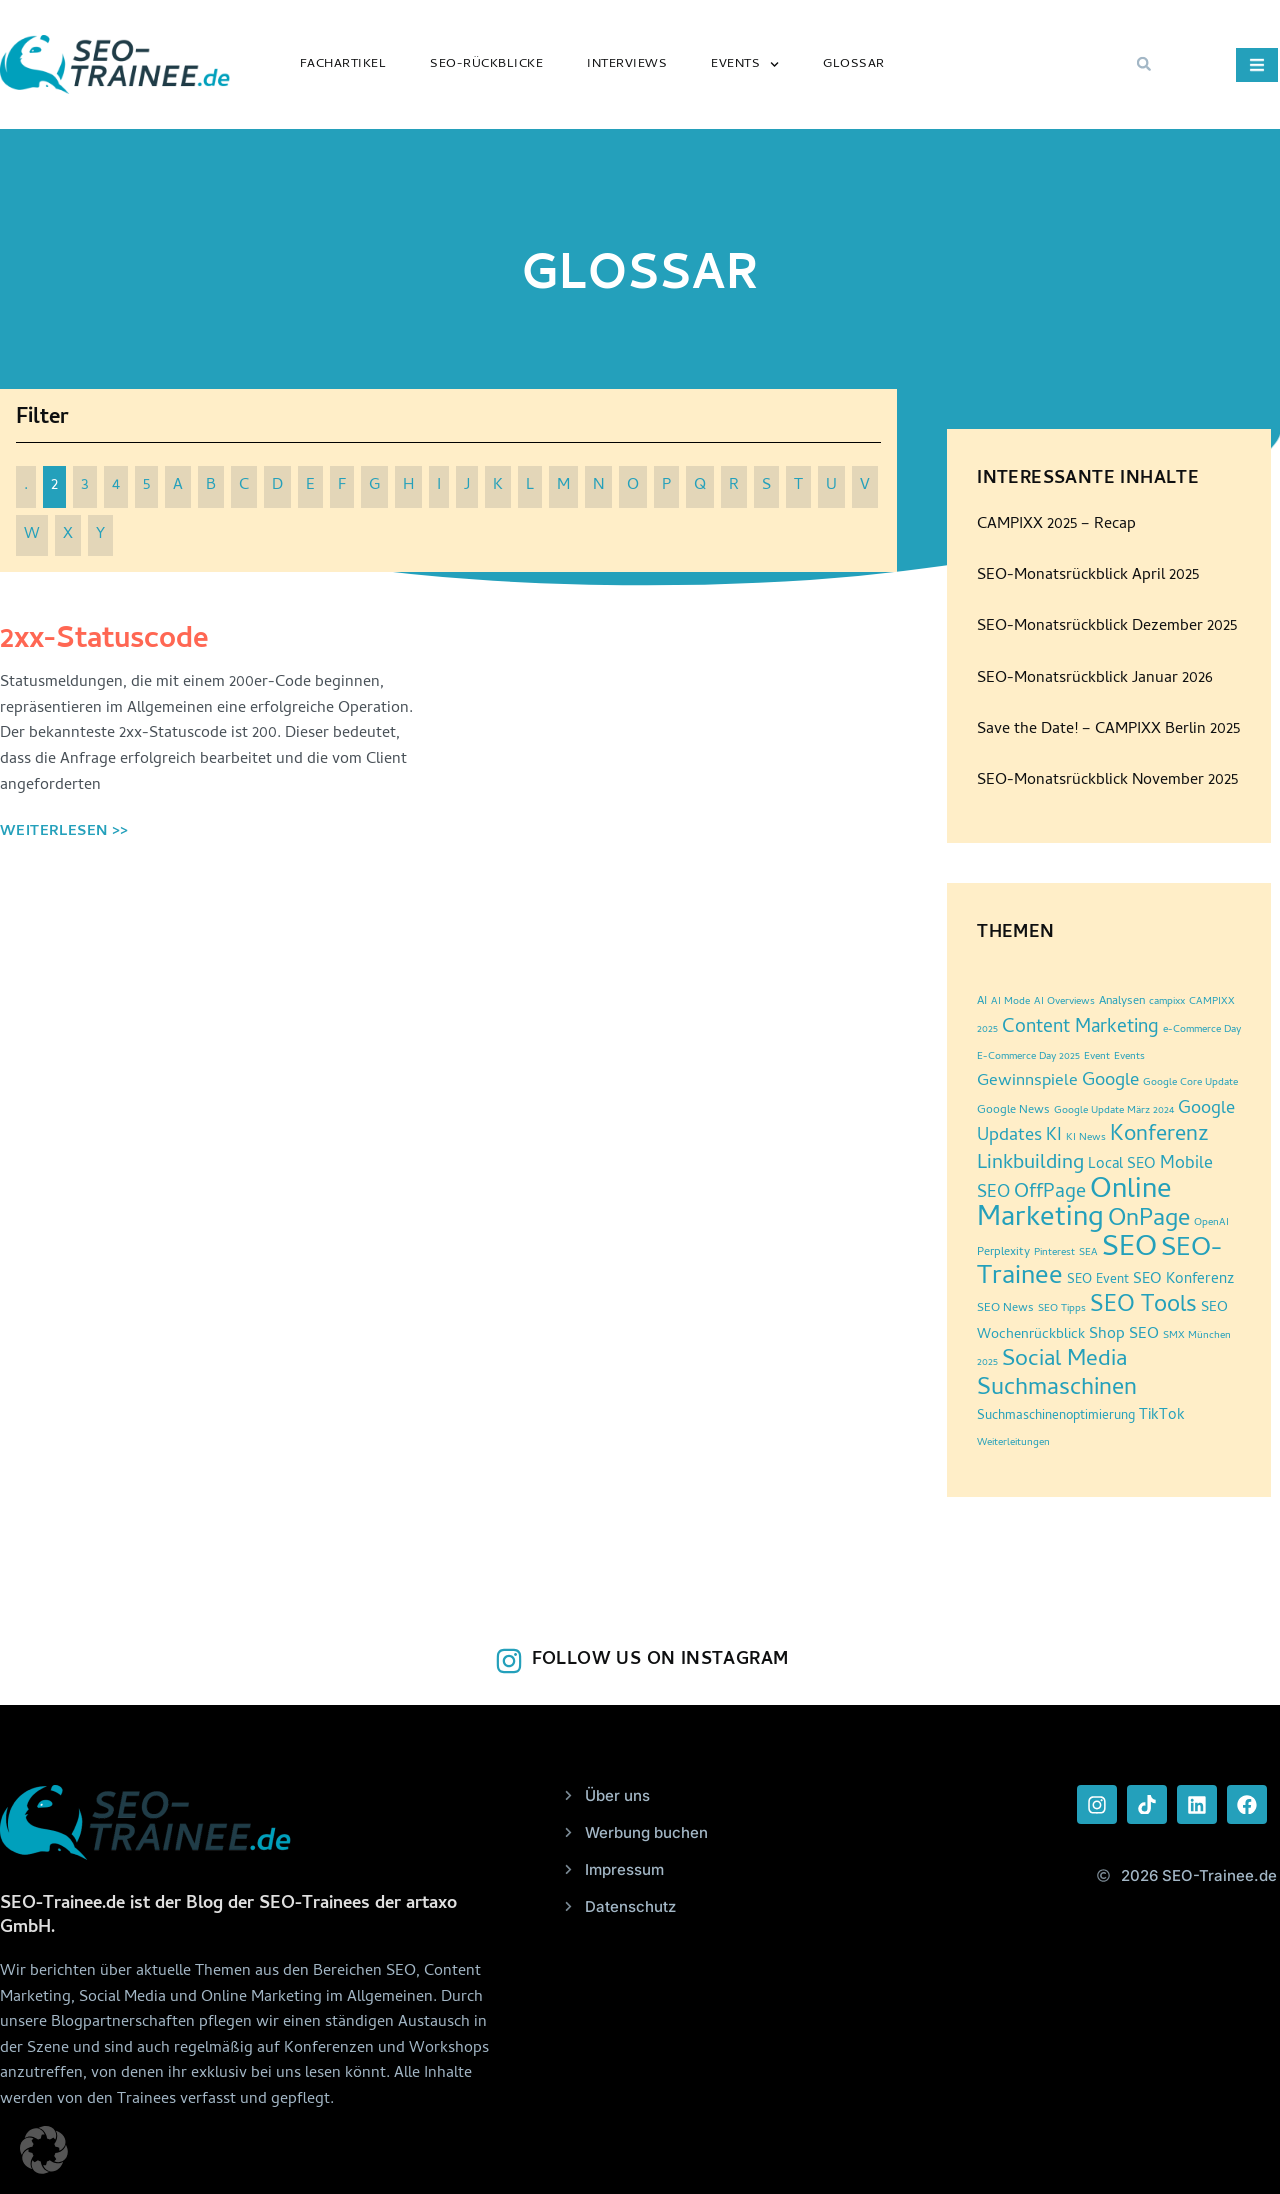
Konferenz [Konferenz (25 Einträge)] (1159, 1136)
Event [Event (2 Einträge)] (1097, 1057)
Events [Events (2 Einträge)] (1129, 1057)
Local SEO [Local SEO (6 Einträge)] (1122, 1165)
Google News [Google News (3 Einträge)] (1013, 1111)
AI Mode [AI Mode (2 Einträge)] (1010, 1002)
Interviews (627, 64)
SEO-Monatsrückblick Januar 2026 (1095, 679)
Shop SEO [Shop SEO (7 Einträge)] (1124, 1335)
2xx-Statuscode (104, 641)
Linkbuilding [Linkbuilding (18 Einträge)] (1030, 1164)
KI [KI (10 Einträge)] (1054, 1136)
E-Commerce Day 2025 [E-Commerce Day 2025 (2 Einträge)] (1028, 1057)
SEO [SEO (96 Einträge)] (1129, 1249)
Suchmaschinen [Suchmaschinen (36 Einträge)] (1057, 1389)
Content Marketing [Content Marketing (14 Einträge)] (1080, 1028)
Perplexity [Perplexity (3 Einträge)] (1003, 1253)
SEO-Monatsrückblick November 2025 (1107, 781)
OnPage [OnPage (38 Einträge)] (1149, 1220)
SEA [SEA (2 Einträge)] (1088, 1253)
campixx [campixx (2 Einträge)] (1167, 1002)
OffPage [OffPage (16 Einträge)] (1050, 1193)
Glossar (854, 64)
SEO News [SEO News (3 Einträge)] (1005, 1309)
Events (745, 64)
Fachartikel (343, 64)
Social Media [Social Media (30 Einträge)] (1064, 1361)
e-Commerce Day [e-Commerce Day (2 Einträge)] (1202, 1030)
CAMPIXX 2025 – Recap (1056, 525)
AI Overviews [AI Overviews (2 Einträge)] (1064, 1002)
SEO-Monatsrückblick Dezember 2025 (1107, 627)
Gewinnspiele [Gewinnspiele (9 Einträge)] (1027, 1082)
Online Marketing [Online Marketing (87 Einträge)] (1074, 1206)
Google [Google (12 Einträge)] (1110, 1082)
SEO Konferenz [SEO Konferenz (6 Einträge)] (1183, 1280)
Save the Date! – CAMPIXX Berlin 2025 (1108, 730)
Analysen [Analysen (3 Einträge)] (1122, 1002)
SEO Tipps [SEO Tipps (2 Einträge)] (1062, 1309)
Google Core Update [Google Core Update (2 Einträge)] (1190, 1083)
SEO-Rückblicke (486, 64)
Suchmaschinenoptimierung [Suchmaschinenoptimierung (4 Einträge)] (1056, 1416)
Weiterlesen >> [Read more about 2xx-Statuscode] (64, 832)
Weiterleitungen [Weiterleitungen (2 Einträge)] (1013, 1443)
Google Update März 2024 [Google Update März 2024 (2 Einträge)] (1114, 1111)
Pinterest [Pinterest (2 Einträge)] (1054, 1253)
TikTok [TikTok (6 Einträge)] (1162, 1416)
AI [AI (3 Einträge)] (982, 1002)
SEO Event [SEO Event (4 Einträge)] (1098, 1280)
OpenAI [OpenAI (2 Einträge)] (1211, 1223)
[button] (1144, 64)
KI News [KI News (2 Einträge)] (1086, 1138)
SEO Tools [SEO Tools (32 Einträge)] (1143, 1306)
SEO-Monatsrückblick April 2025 (1088, 576)
